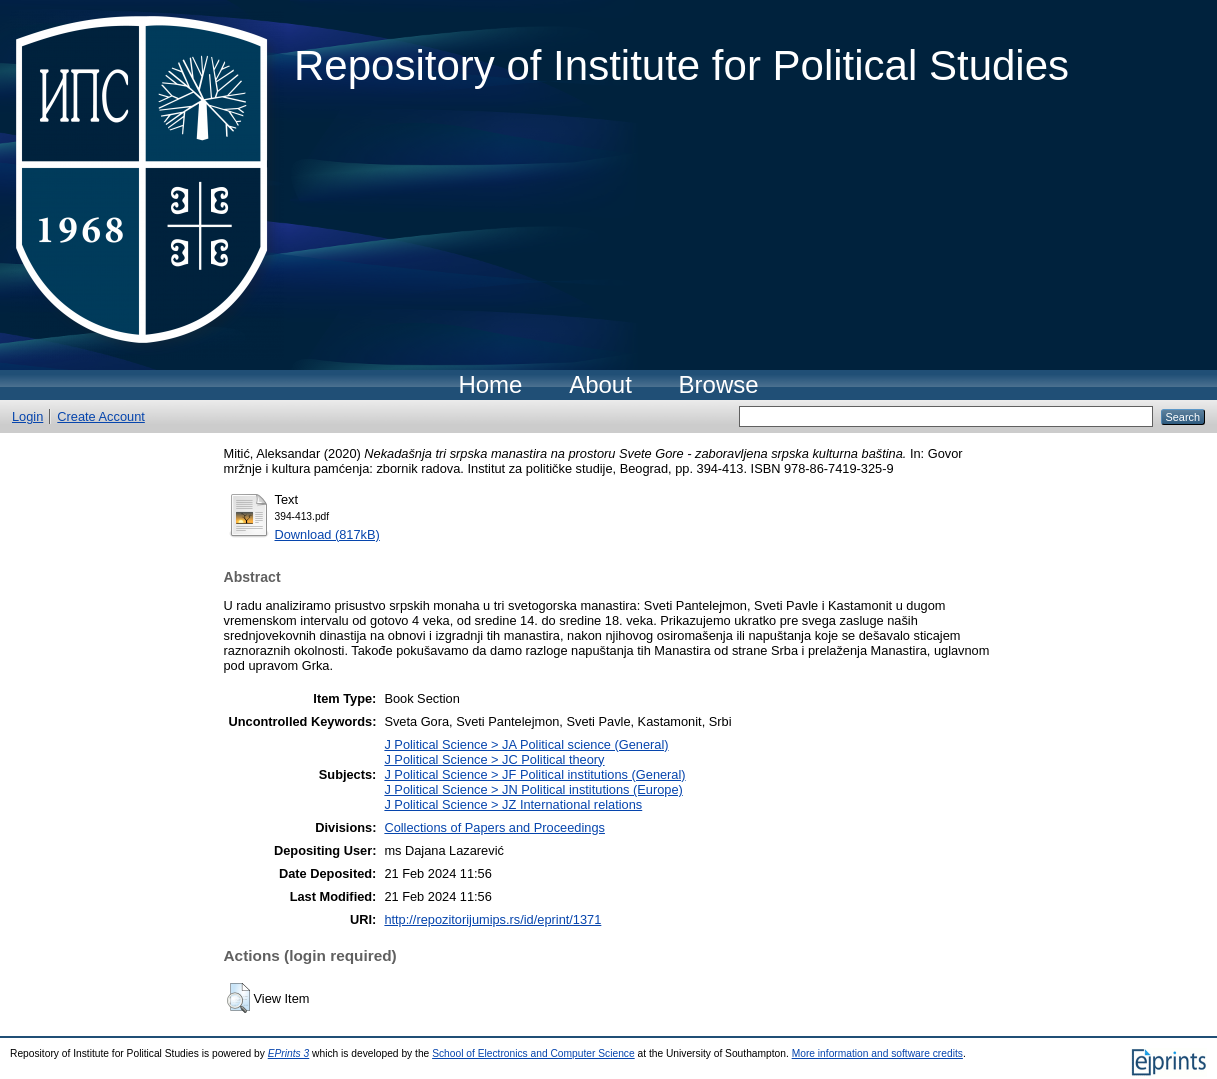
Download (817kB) (327, 534)
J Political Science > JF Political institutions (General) (534, 774)
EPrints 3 (289, 1053)
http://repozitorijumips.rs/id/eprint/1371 (492, 919)
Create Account (101, 416)
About (600, 384)
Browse (719, 384)
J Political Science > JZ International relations (513, 804)
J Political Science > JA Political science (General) (526, 744)
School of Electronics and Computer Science (533, 1053)
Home (490, 384)
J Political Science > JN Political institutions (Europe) (533, 789)
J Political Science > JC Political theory (494, 759)
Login (27, 416)
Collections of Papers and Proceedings (494, 827)
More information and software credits (877, 1053)
